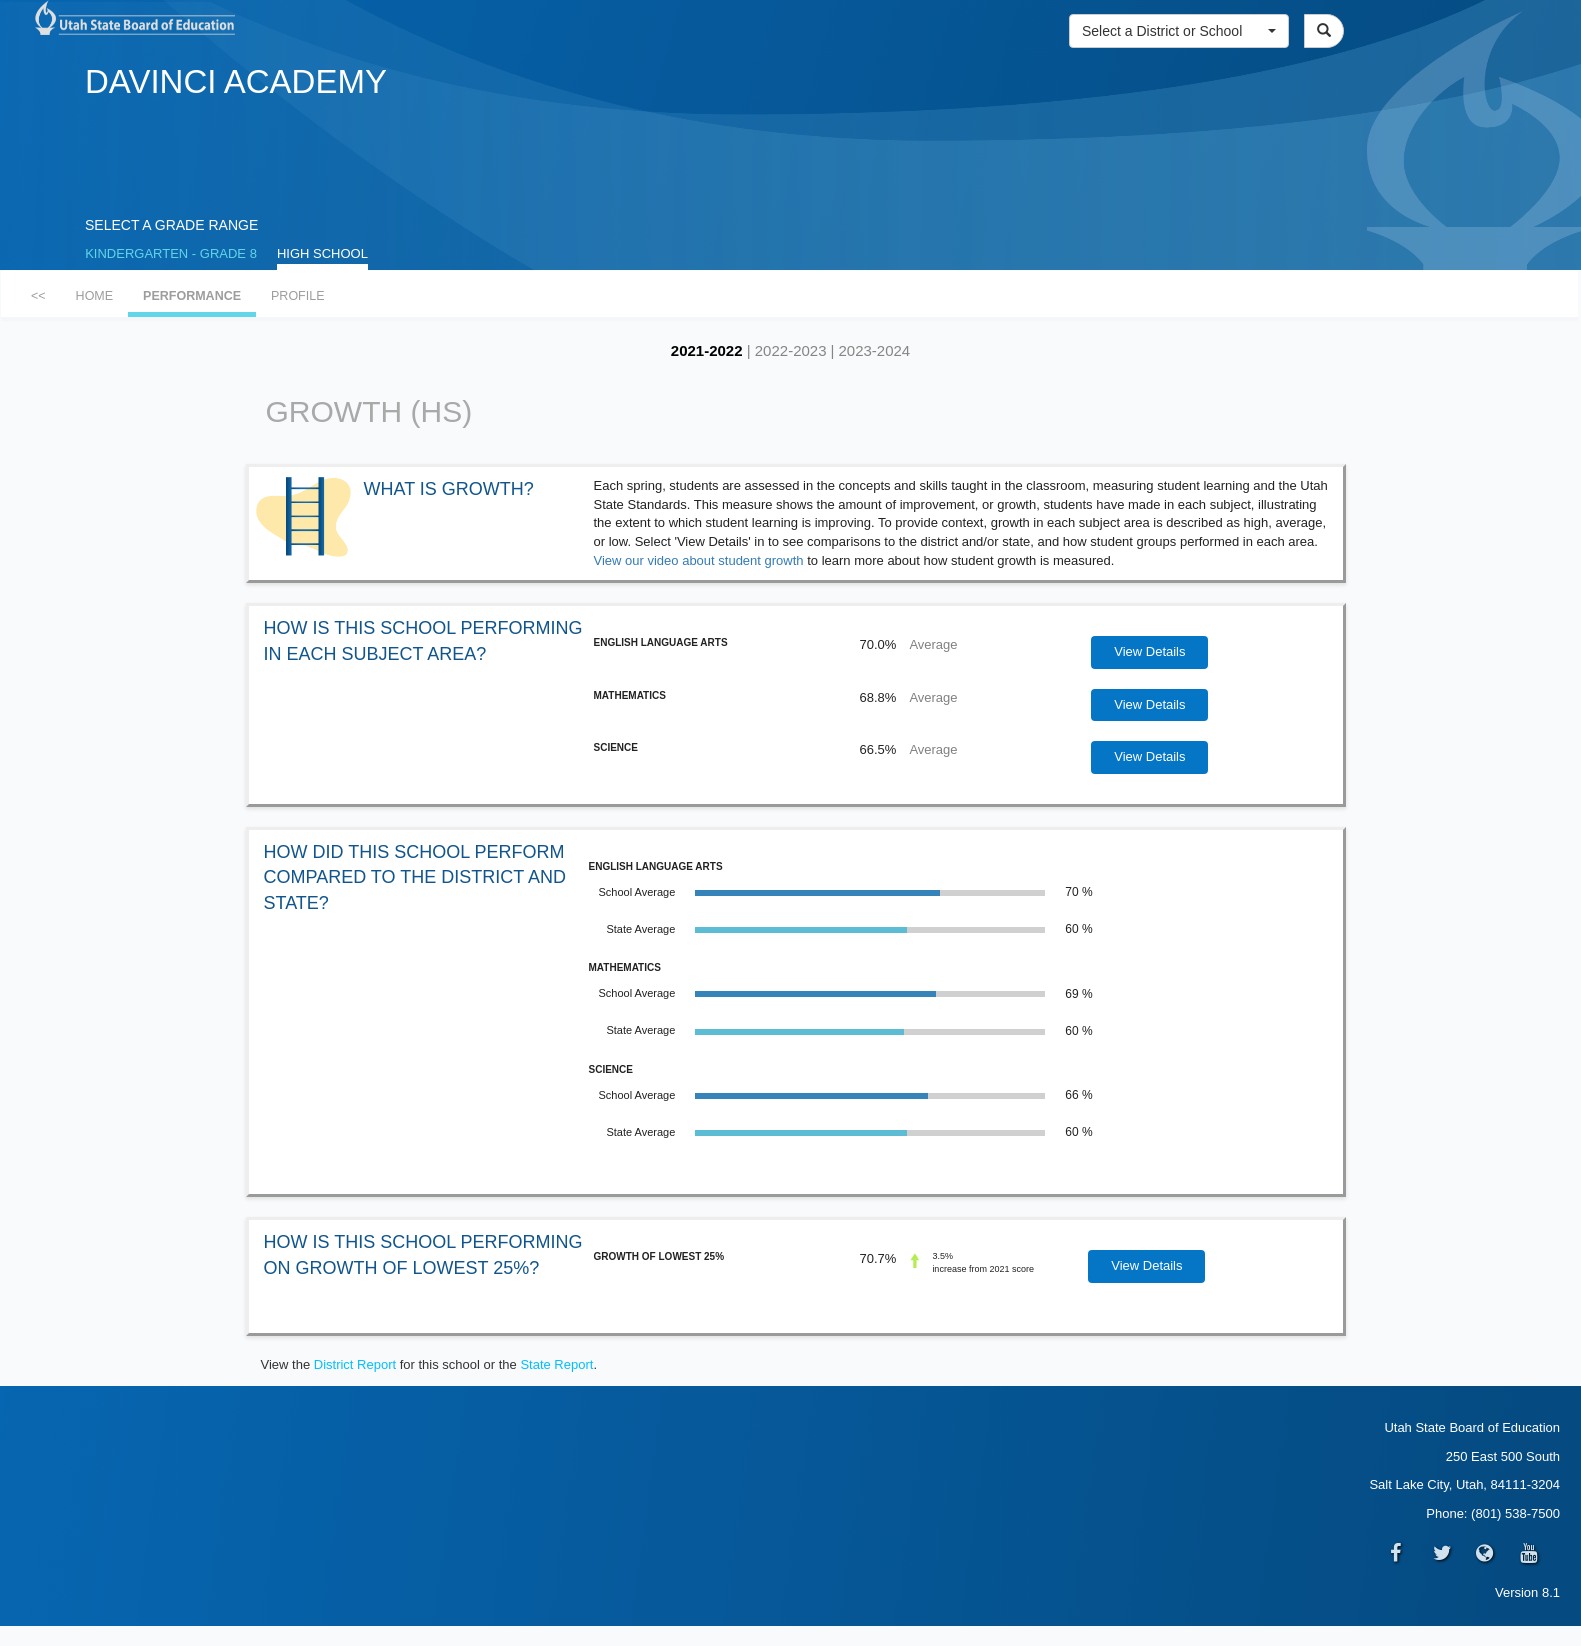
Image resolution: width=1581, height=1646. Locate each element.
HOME (95, 296)
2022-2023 (791, 350)
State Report (556, 1364)
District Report (355, 1364)
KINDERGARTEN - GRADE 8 (171, 253)
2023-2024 (874, 350)
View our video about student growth (699, 560)
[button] (1179, 31)
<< (38, 296)
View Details (1149, 651)
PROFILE (298, 296)
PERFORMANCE (192, 296)
